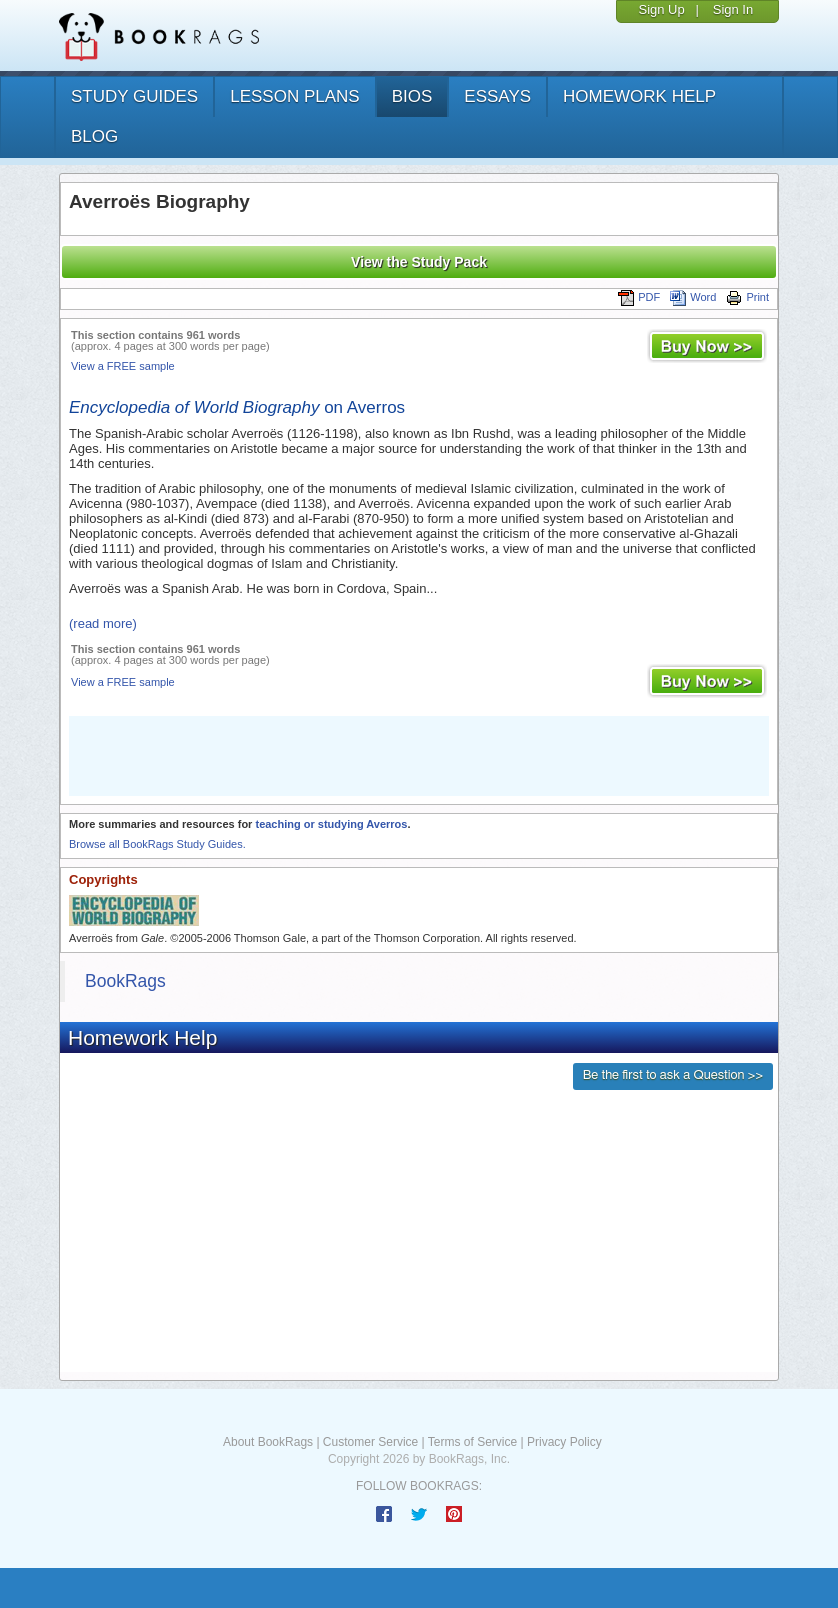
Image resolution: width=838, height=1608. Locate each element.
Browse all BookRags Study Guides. (157, 844)
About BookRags (268, 1442)
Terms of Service (472, 1442)
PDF (639, 297)
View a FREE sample (123, 366)
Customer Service (370, 1442)
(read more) (103, 623)
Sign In (733, 9)
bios (412, 96)
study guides (134, 96)
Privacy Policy (564, 1442)
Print (747, 297)
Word (693, 297)
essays (497, 96)
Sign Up (661, 9)
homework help (639, 96)
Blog (94, 136)
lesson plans (294, 96)
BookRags (125, 981)
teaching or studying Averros (331, 824)
